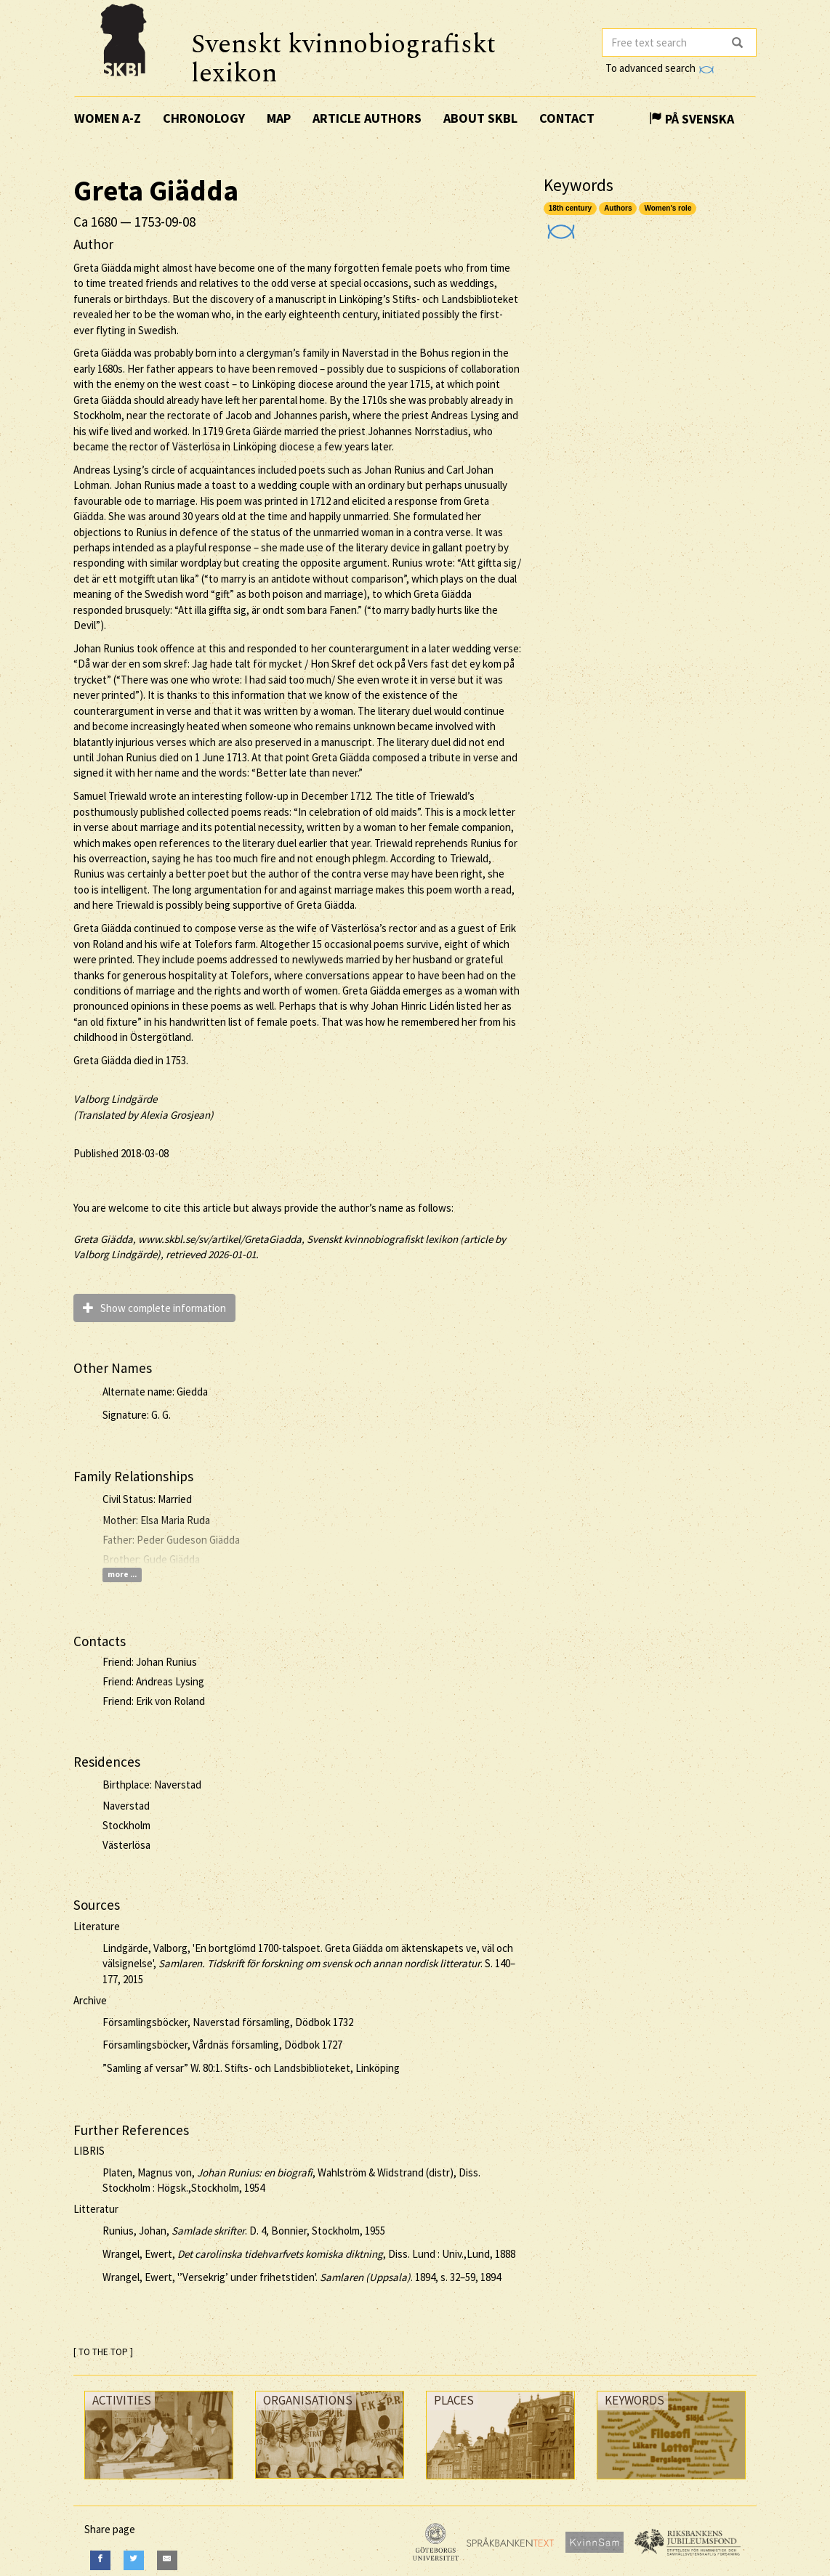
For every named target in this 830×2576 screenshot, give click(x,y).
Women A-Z (107, 118)
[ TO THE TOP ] (103, 2352)
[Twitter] (134, 2560)
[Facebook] (100, 2560)
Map (279, 118)
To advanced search (659, 68)
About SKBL (480, 118)
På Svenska (691, 118)
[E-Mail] (167, 2560)
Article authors (367, 118)
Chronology (204, 118)
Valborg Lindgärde (115, 1099)
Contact (567, 118)
